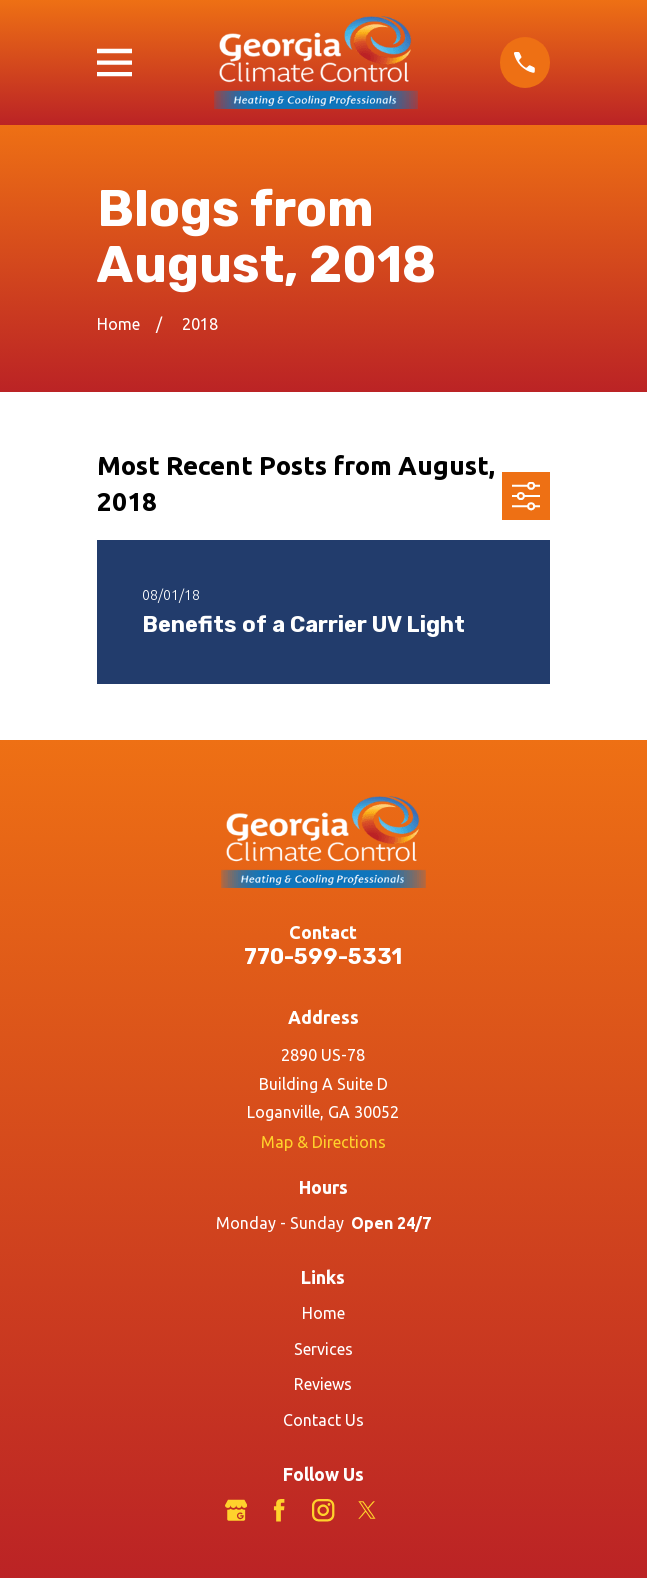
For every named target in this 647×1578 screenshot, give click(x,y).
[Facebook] (279, 1510)
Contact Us (323, 1420)
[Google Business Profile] (236, 1510)
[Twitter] (367, 1510)
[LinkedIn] (411, 1510)
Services (323, 1349)
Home (323, 1313)
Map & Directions (323, 1142)
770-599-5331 (323, 956)
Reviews (323, 1384)
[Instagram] (323, 1510)
